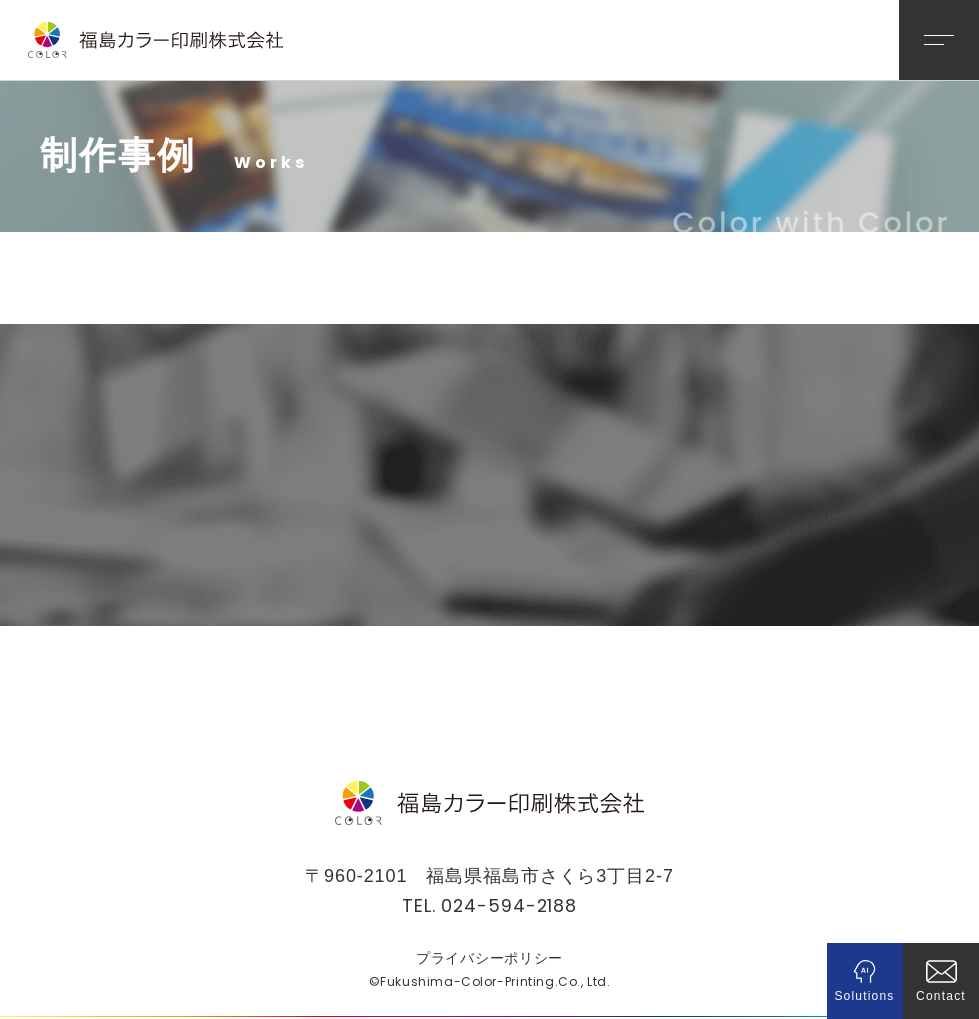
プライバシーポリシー (489, 959)
